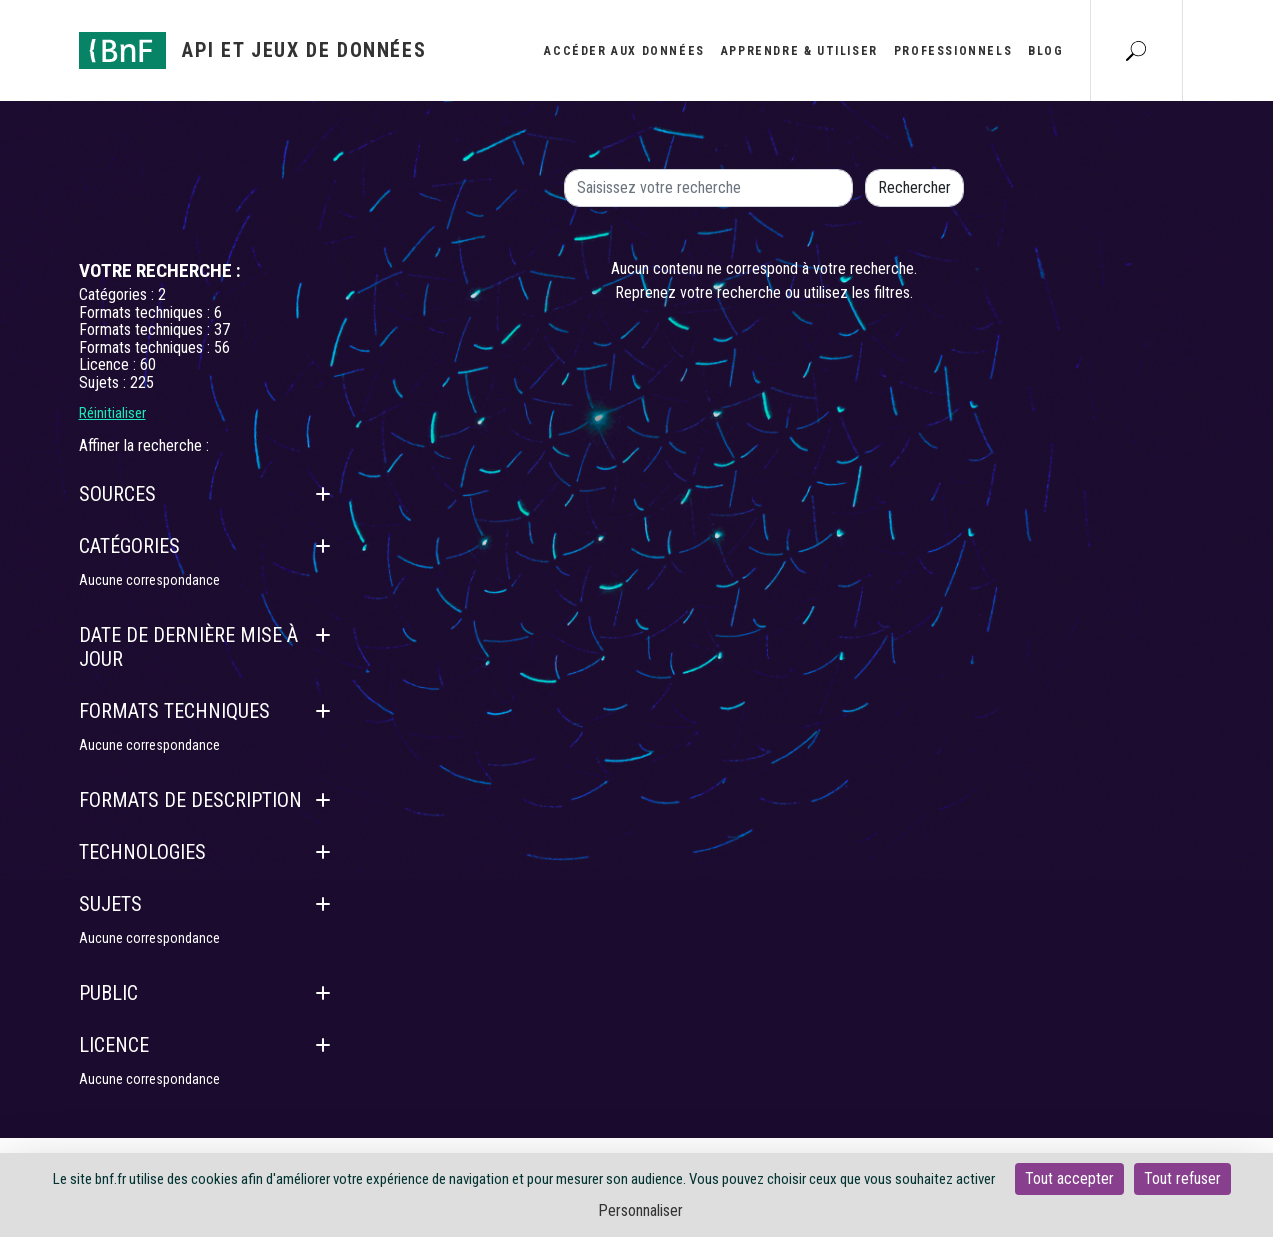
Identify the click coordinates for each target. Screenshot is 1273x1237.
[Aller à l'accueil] (253, 50)
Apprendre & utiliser (799, 51)
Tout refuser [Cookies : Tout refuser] (1182, 1178)
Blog (1045, 51)
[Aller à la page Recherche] (1136, 50)
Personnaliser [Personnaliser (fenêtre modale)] (640, 1210)
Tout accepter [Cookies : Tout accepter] (1069, 1178)
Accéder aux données (624, 51)
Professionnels (953, 51)
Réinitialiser (112, 413)
